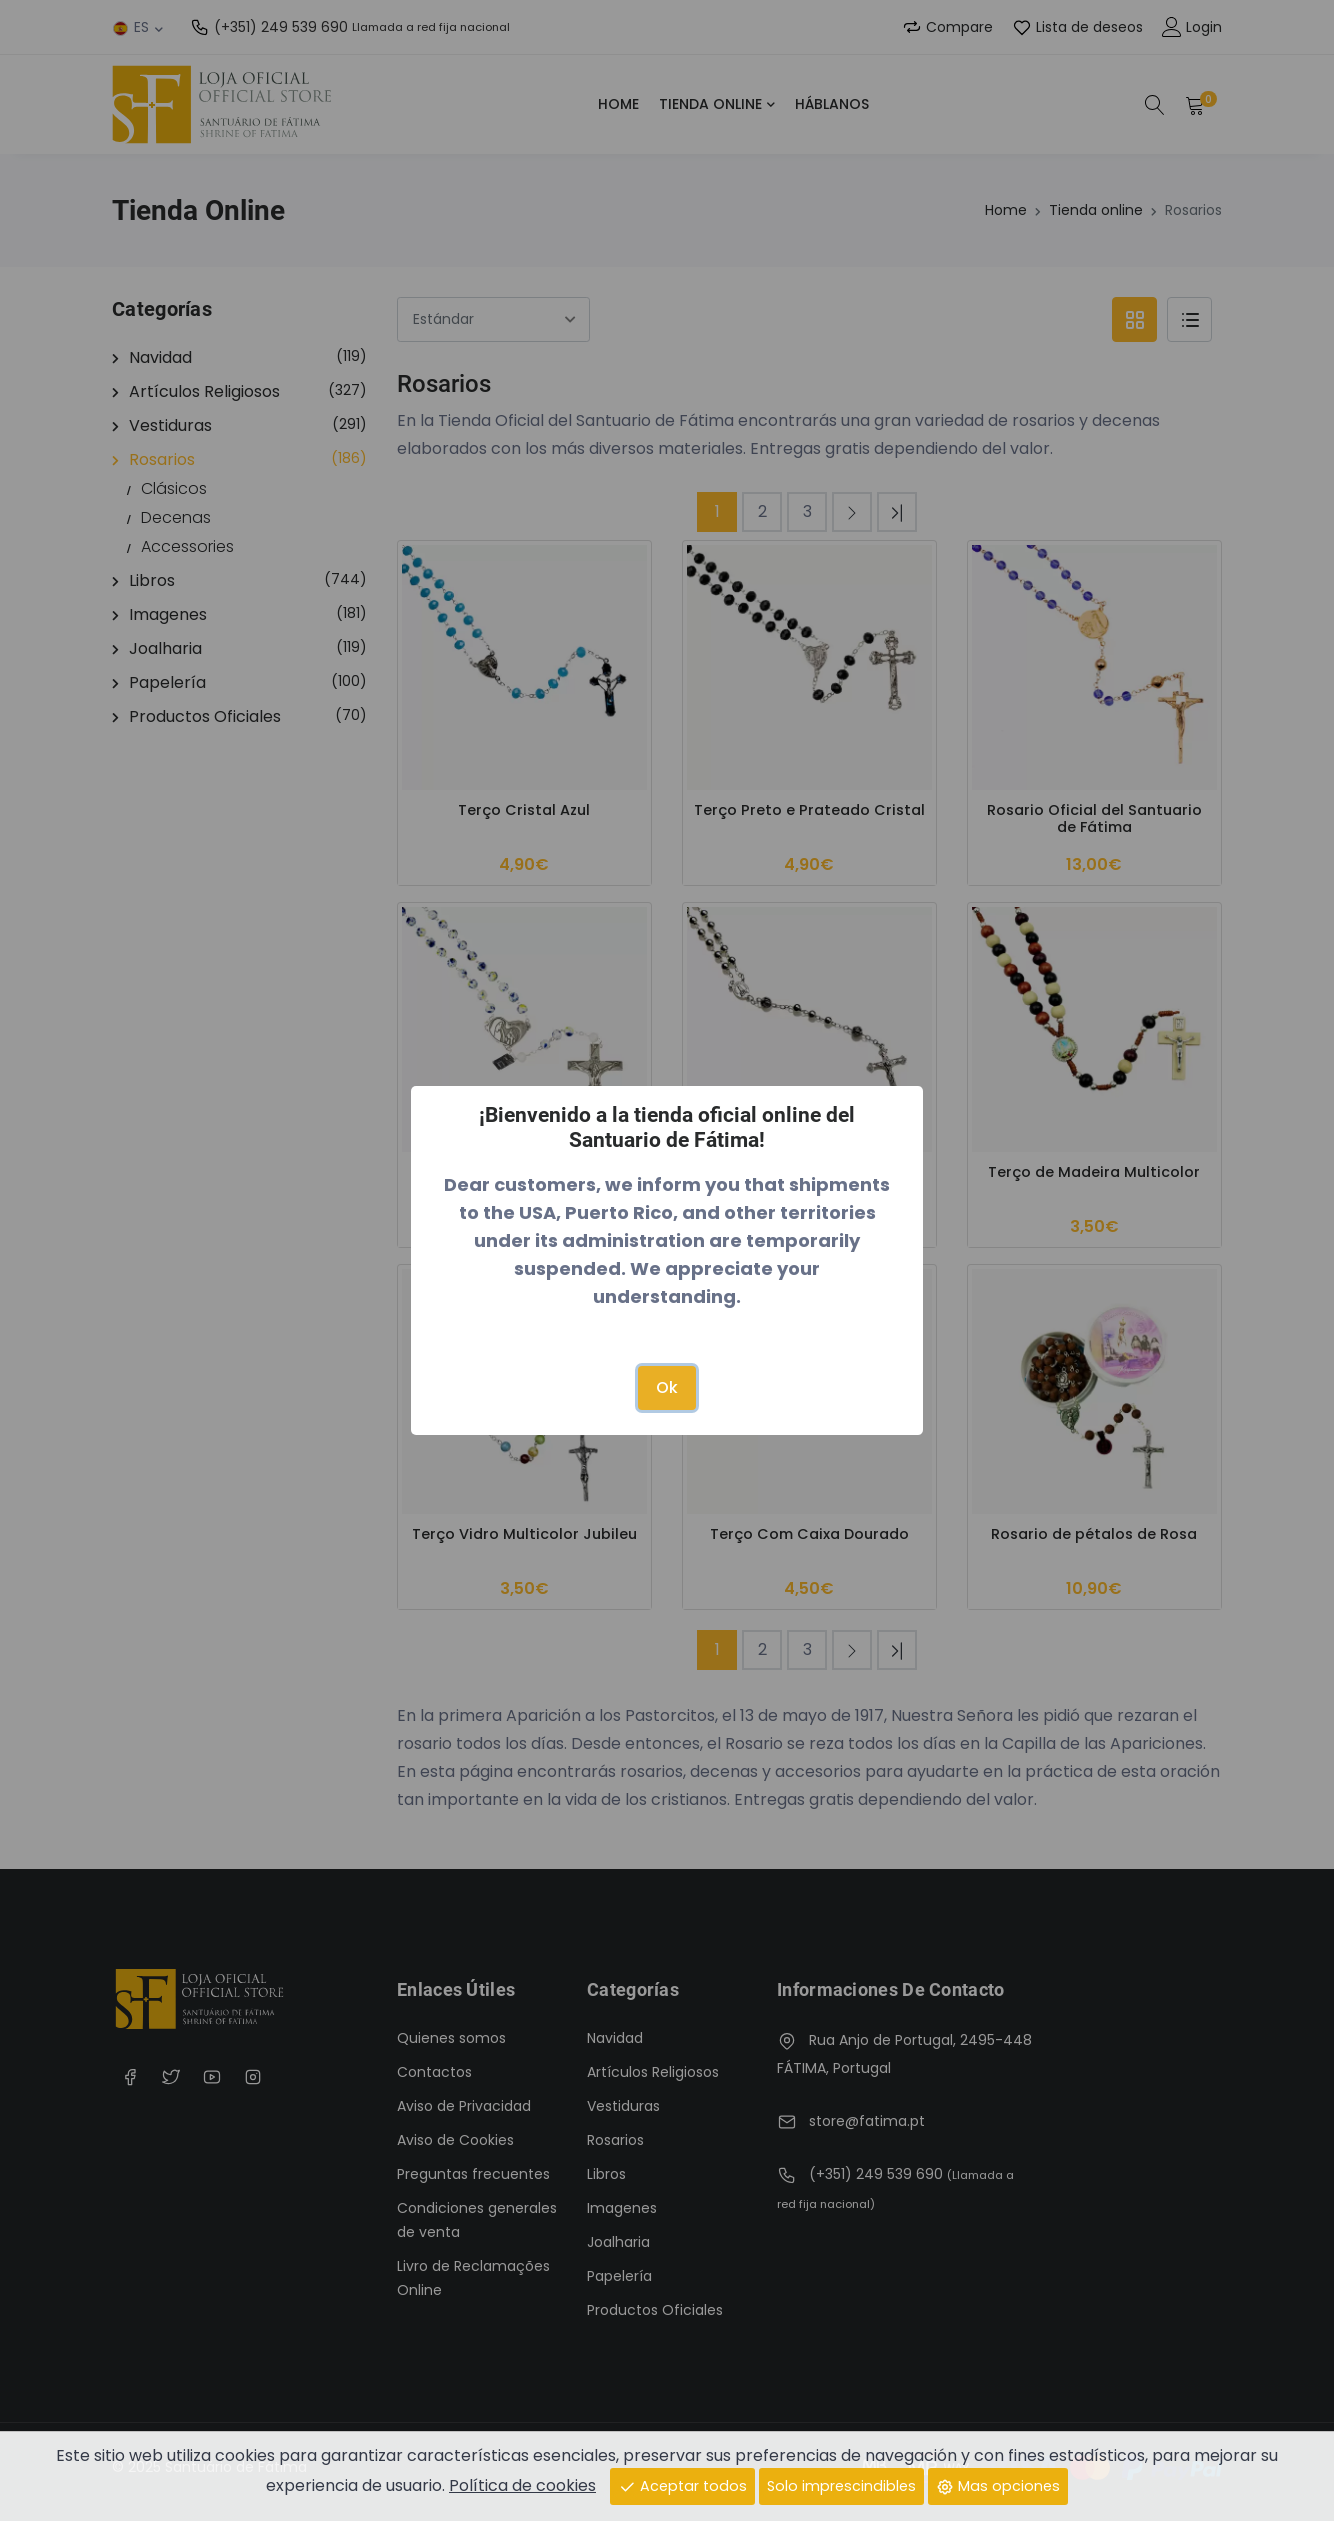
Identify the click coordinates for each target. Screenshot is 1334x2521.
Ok (667, 1387)
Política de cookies (522, 2484)
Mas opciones (998, 2485)
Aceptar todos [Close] (682, 2485)
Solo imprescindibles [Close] (841, 2485)
